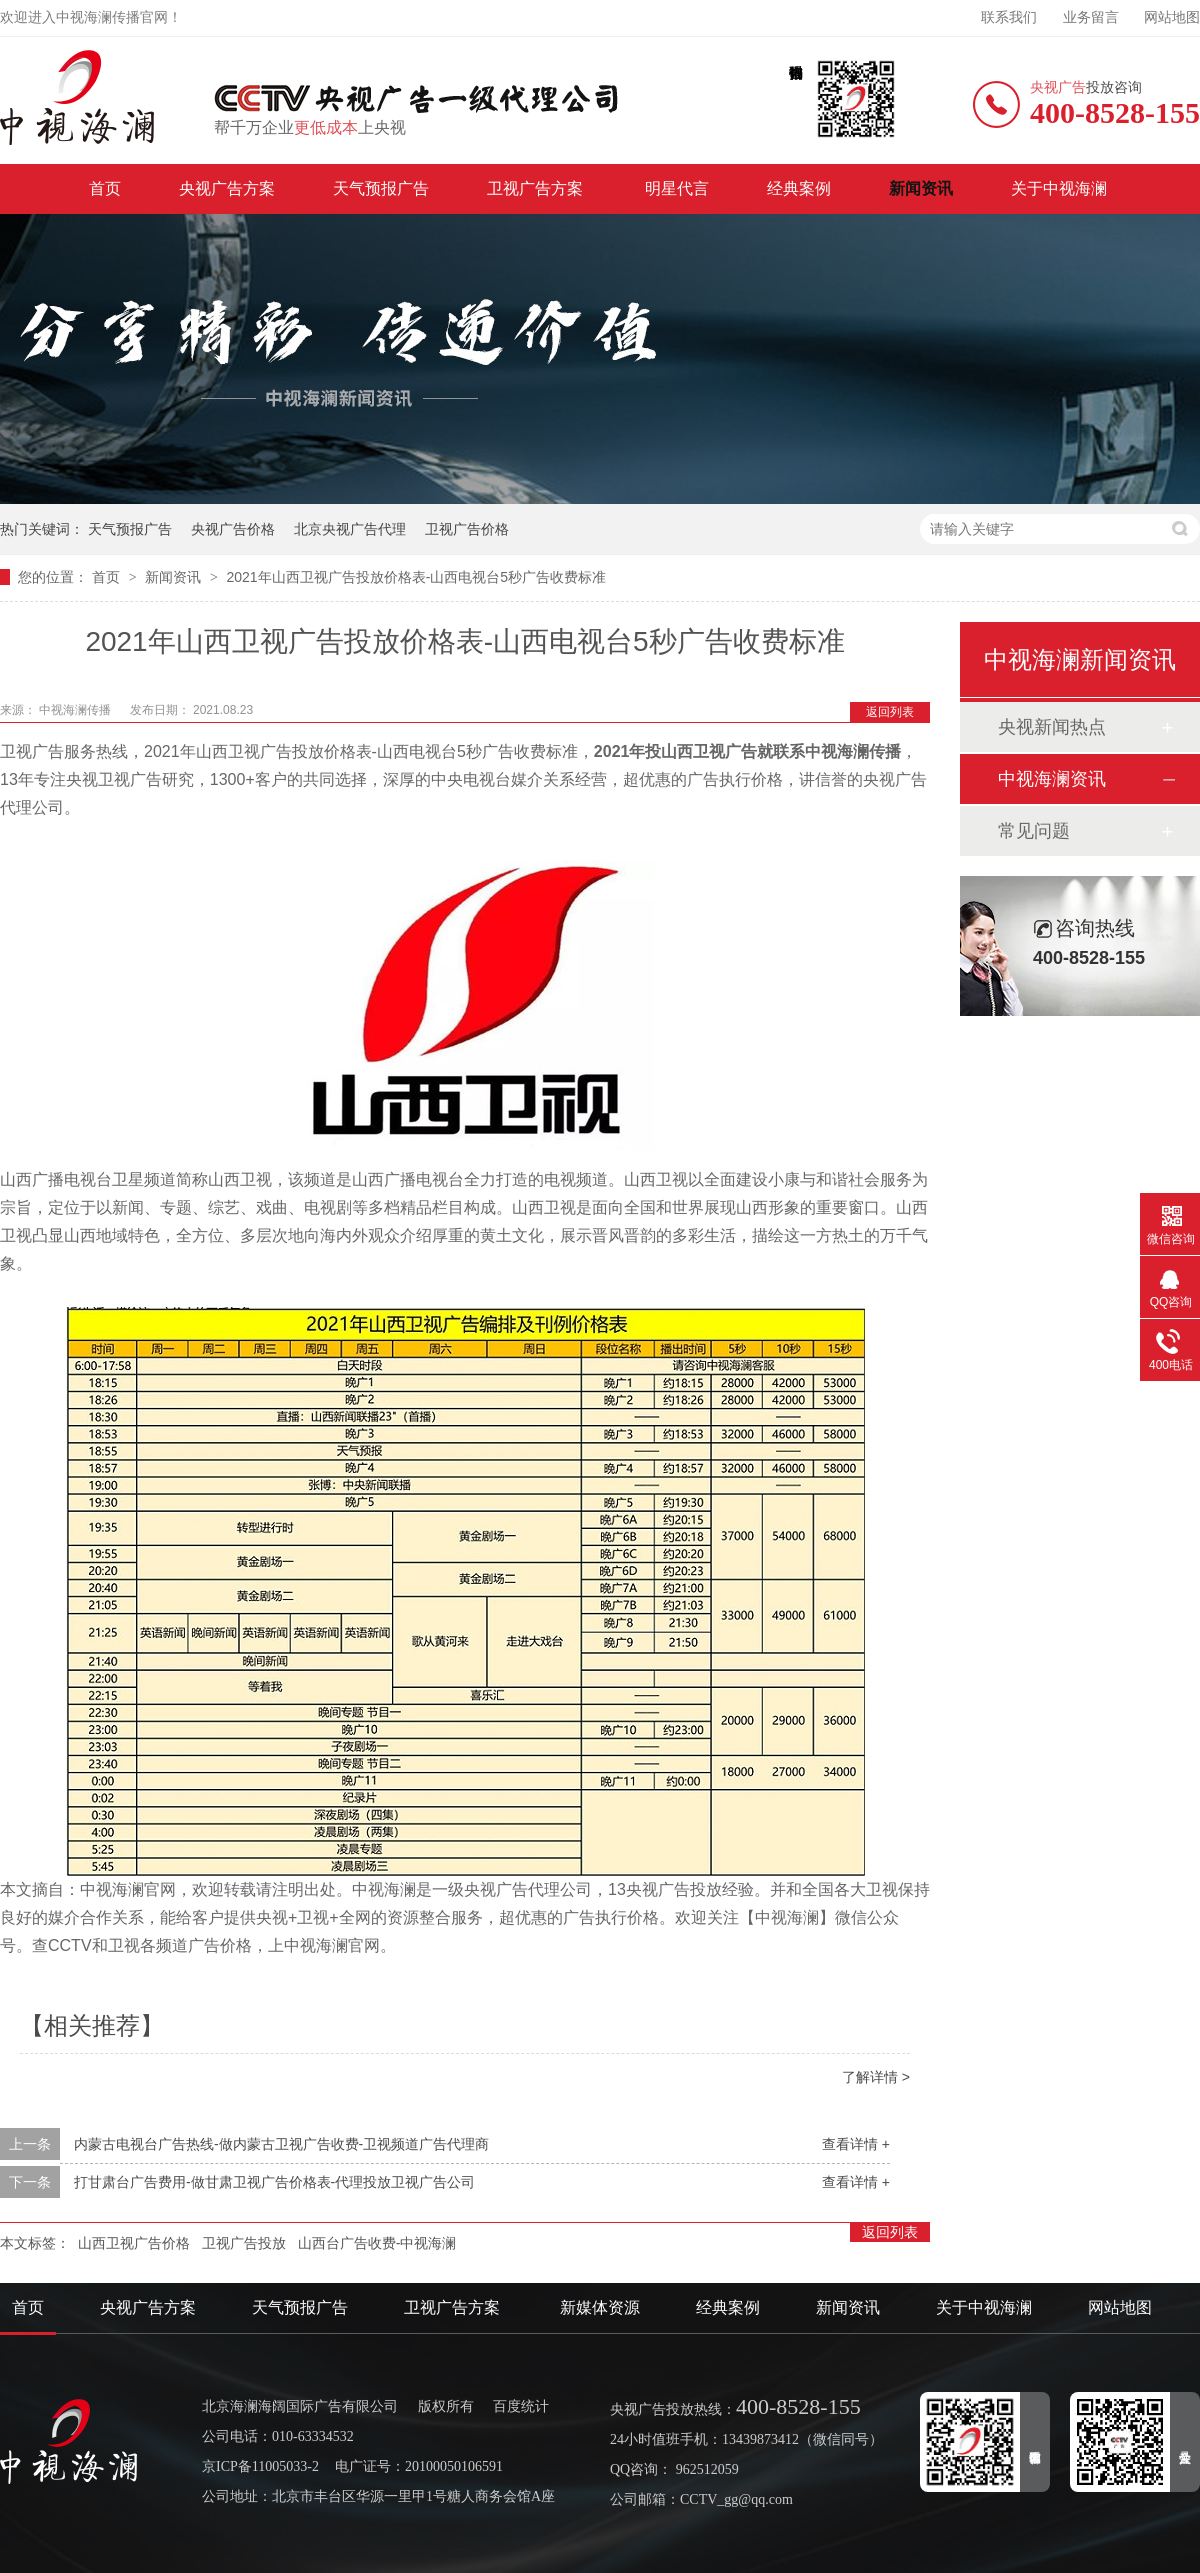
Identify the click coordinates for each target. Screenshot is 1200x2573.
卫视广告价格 (467, 529)
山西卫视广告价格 (134, 2243)
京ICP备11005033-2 (260, 2466)
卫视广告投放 (244, 2243)
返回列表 (890, 712)
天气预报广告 (381, 188)
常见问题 (1034, 831)
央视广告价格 (233, 529)
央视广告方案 (227, 188)
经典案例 (799, 188)
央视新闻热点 (1052, 727)
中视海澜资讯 (1052, 779)
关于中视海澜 (1059, 188)
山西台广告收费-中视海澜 (377, 2243)
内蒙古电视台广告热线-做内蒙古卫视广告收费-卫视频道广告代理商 (281, 2144)
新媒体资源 (600, 2307)
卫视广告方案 (537, 188)
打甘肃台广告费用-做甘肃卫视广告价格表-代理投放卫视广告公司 (274, 2182)
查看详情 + (856, 2144)
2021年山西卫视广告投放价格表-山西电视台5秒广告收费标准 (416, 577)
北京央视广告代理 (350, 529)
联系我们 (1009, 17)
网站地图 (1172, 17)
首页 (105, 188)
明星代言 (677, 188)
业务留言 (1091, 17)
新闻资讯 (921, 188)
